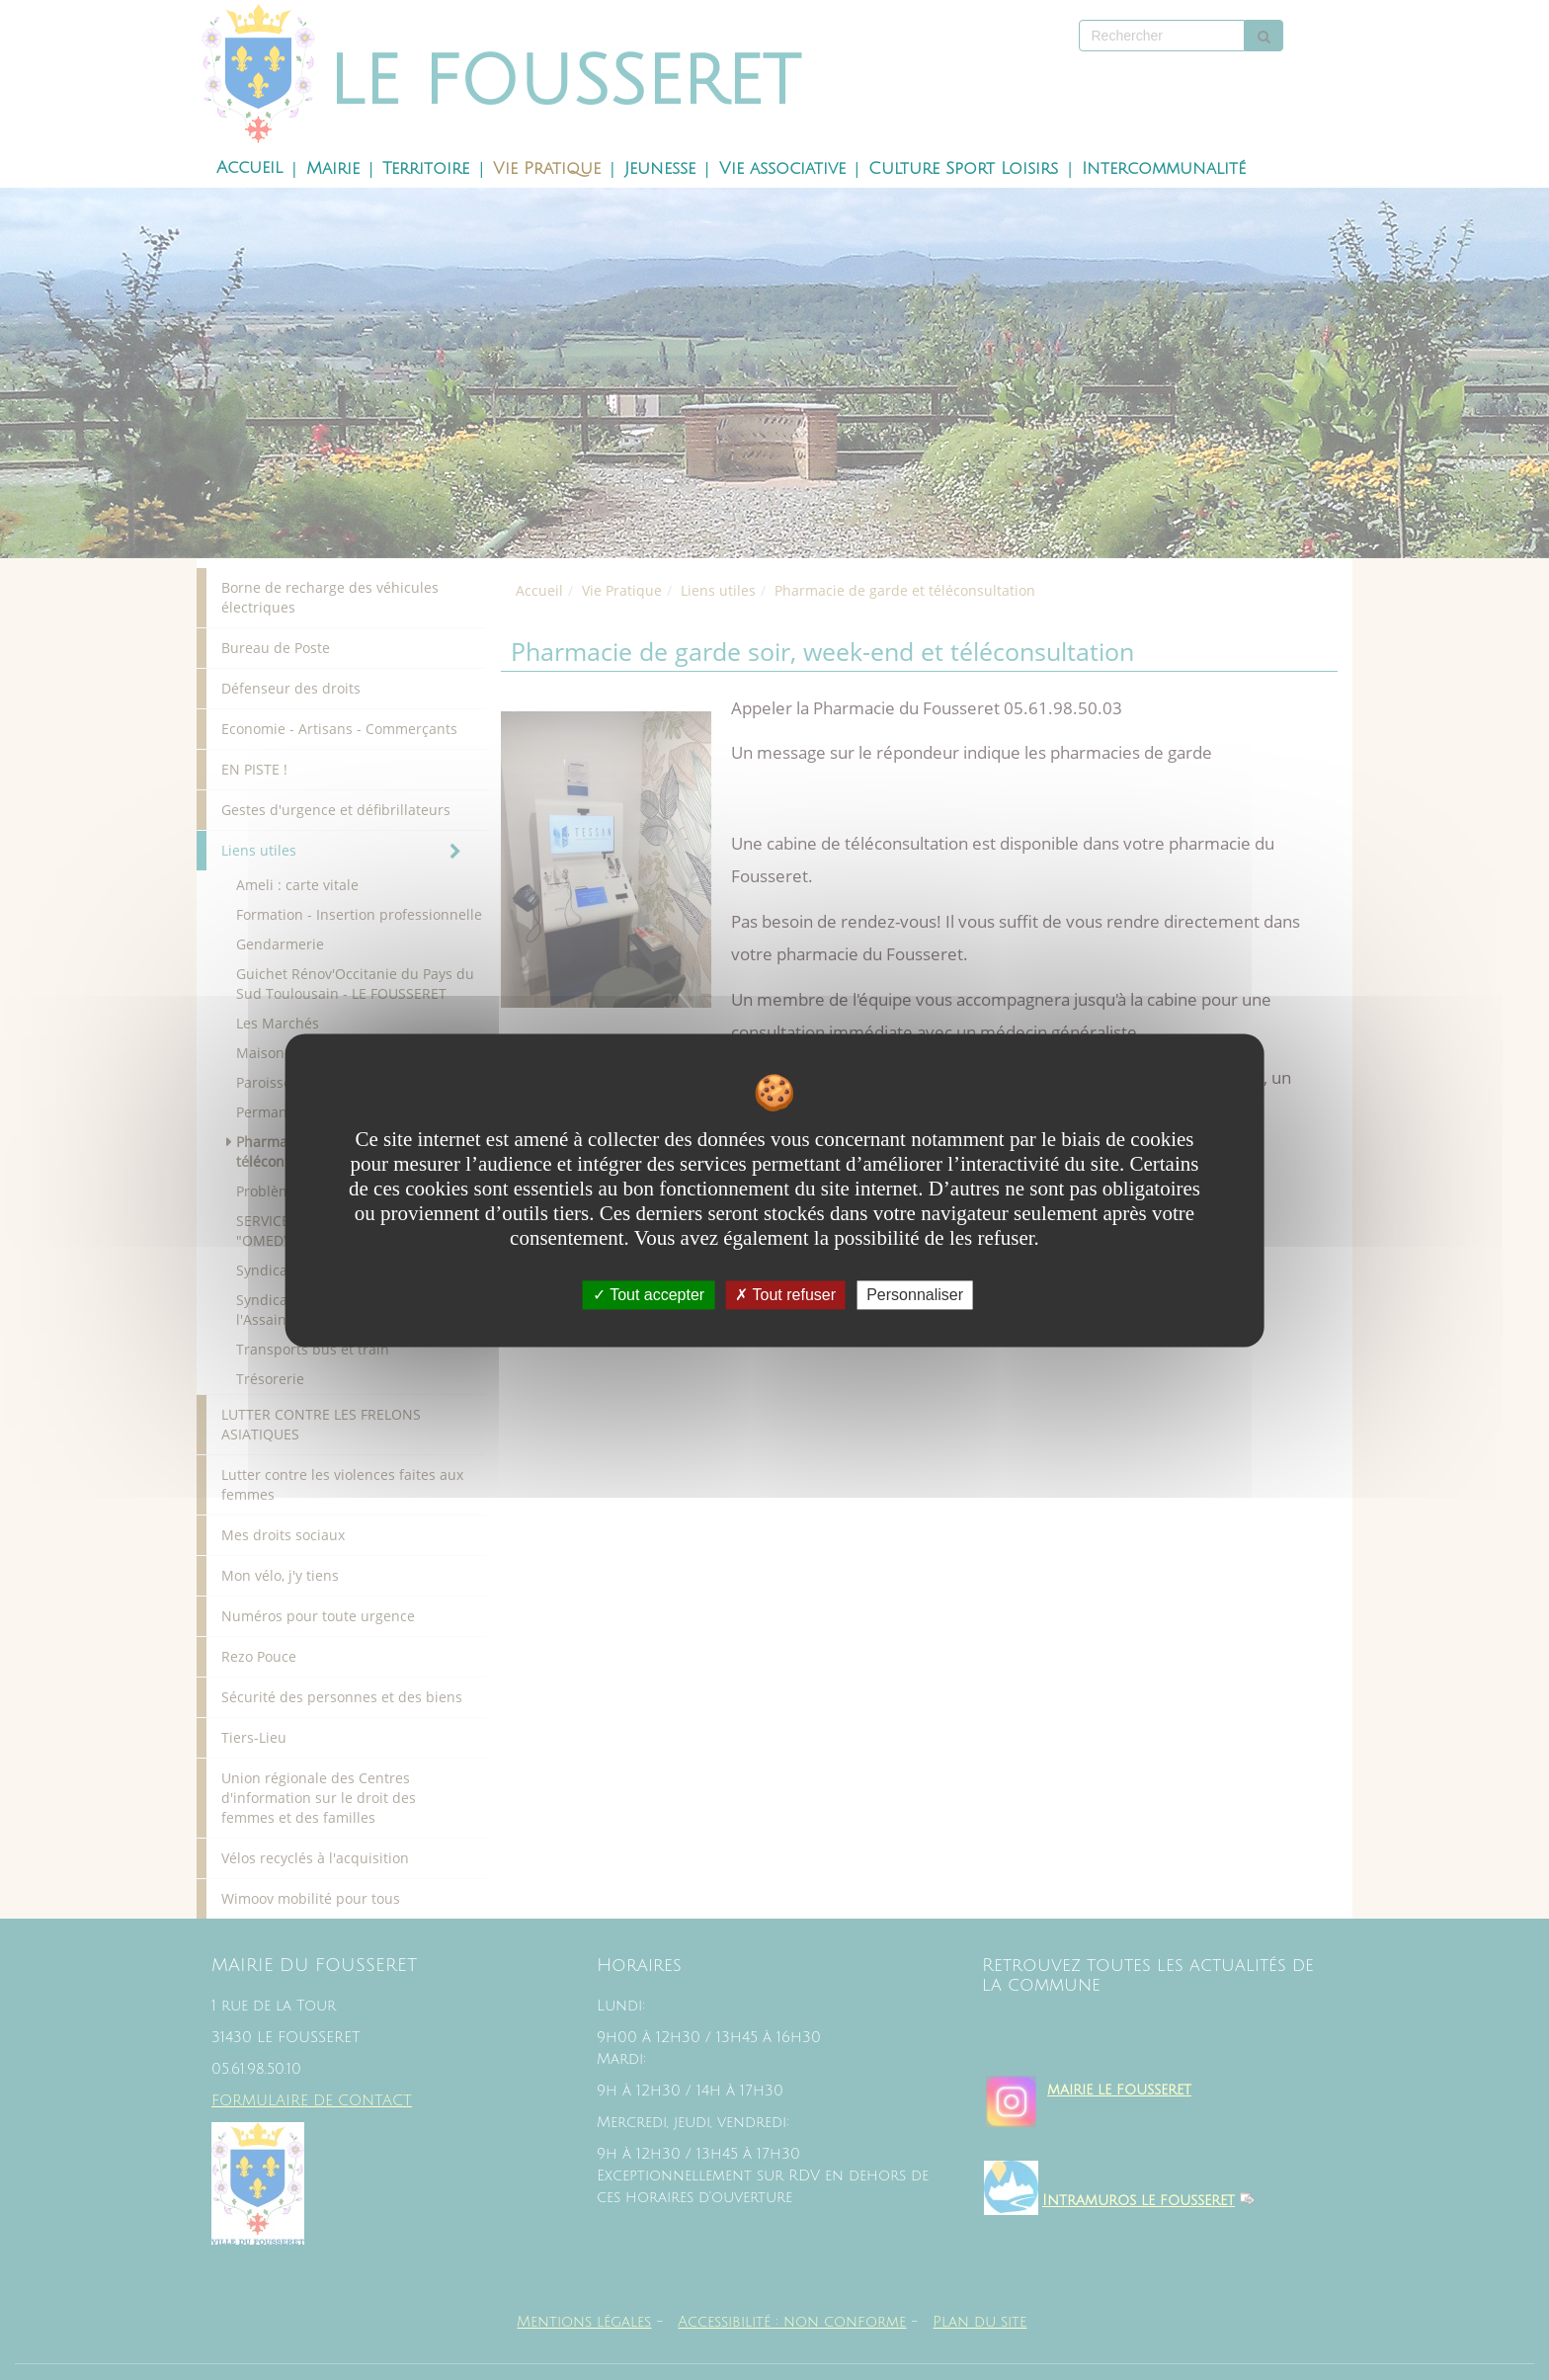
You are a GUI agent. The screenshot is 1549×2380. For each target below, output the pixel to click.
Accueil (249, 168)
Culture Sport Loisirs (963, 169)
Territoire (425, 169)
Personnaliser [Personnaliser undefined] (914, 1294)
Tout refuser (785, 1294)
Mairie (333, 169)
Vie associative (782, 169)
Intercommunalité (1164, 169)
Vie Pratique (547, 169)
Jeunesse (659, 169)
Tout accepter (648, 1294)
